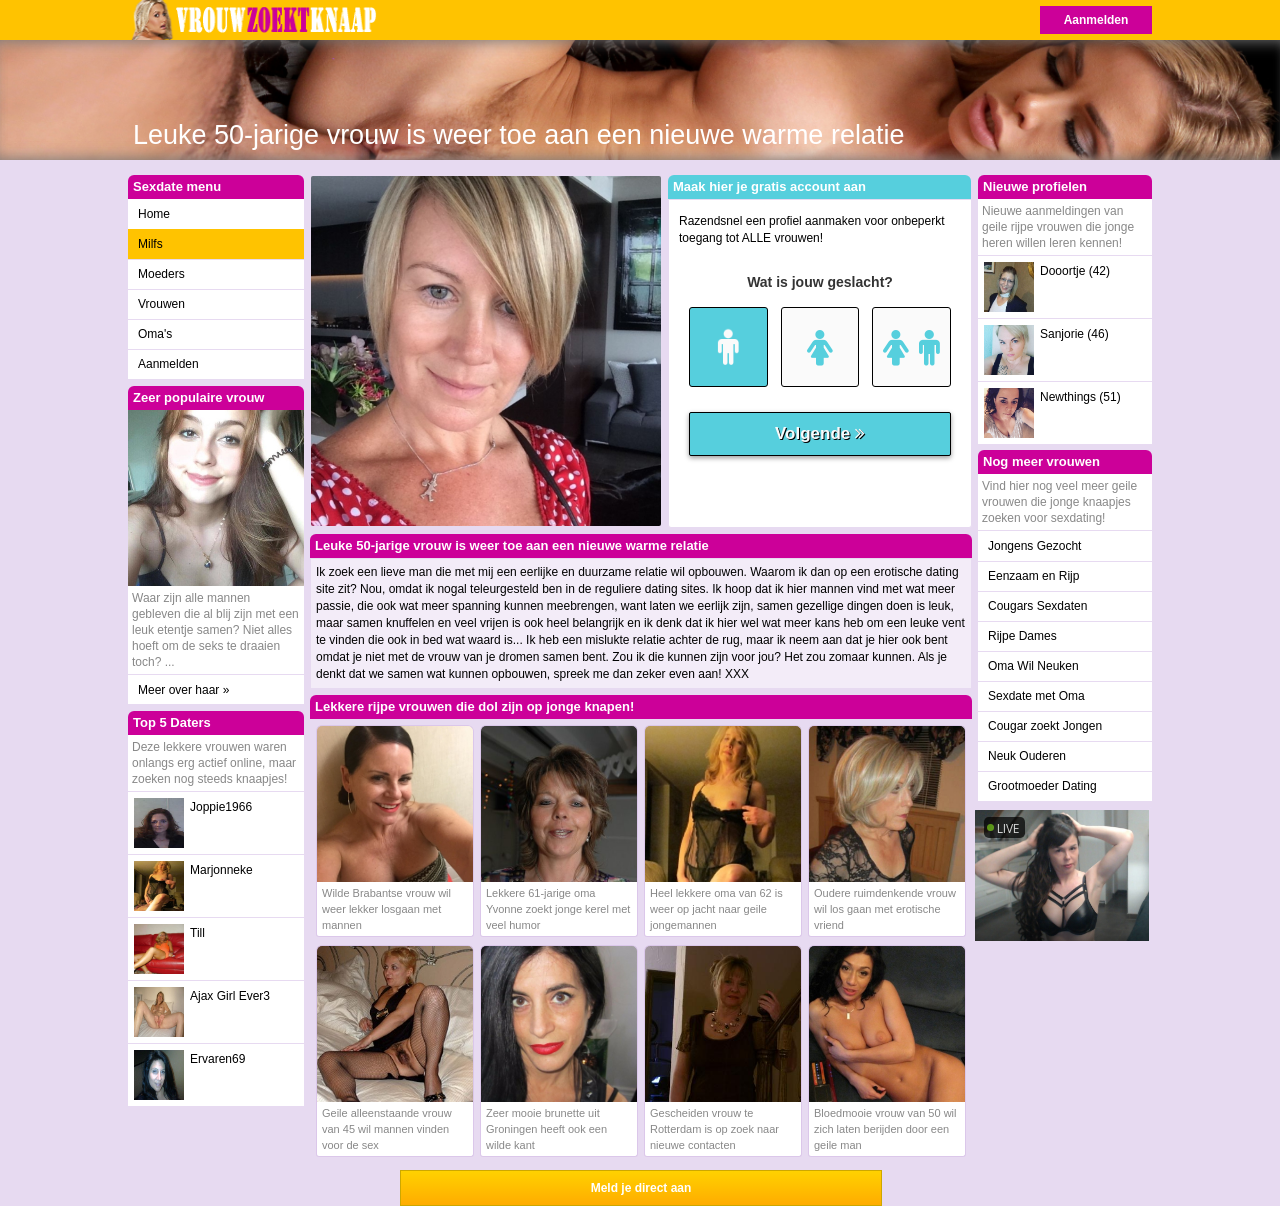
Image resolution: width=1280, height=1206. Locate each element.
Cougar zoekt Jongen (1045, 726)
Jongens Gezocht (1034, 546)
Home (154, 214)
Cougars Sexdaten (1037, 606)
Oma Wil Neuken (1033, 666)
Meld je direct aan (641, 1188)
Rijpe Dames (1022, 636)
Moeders (161, 274)
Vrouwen (161, 304)
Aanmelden (1096, 20)
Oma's (155, 334)
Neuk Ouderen (1027, 756)
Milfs (150, 244)
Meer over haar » (183, 690)
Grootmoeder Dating (1042, 786)
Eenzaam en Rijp (1033, 576)
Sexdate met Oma (1036, 696)
